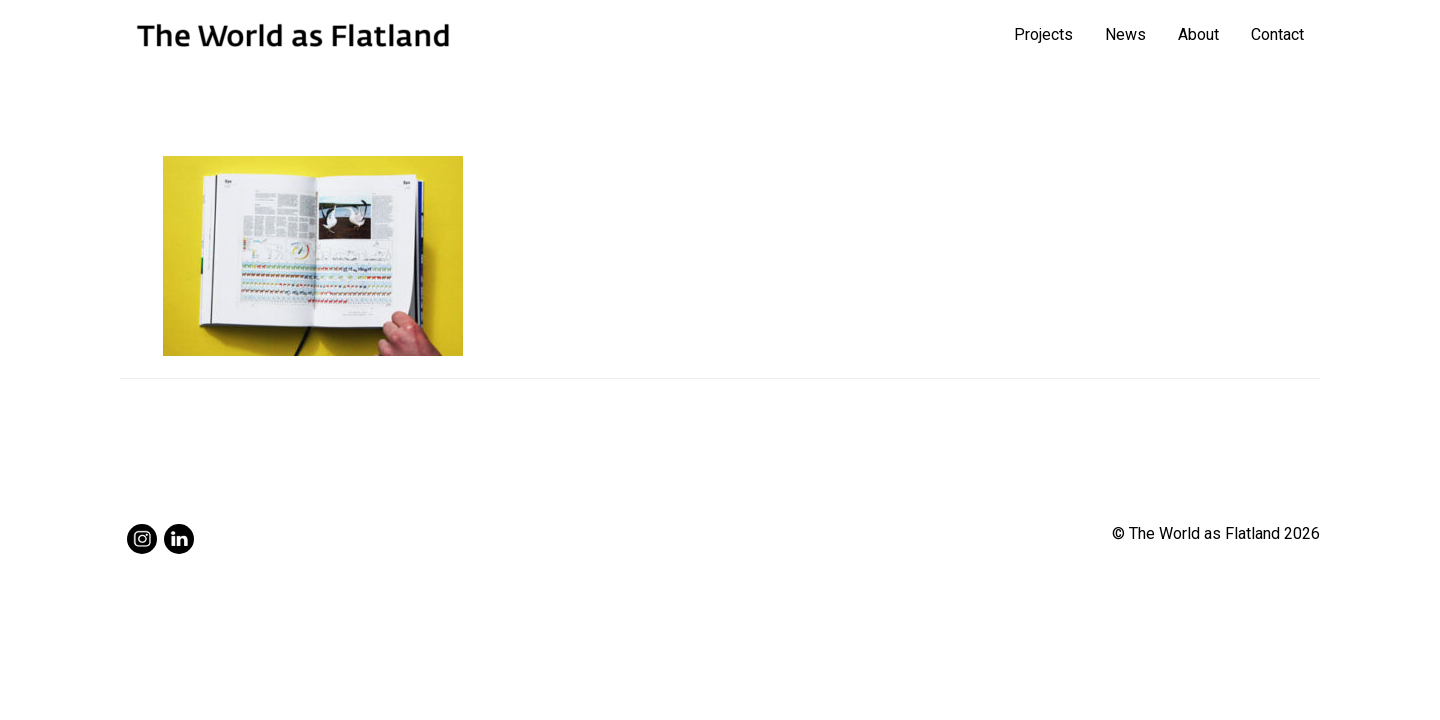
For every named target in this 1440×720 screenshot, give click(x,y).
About (1198, 34)
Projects (1043, 34)
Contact (1277, 34)
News (1125, 34)
